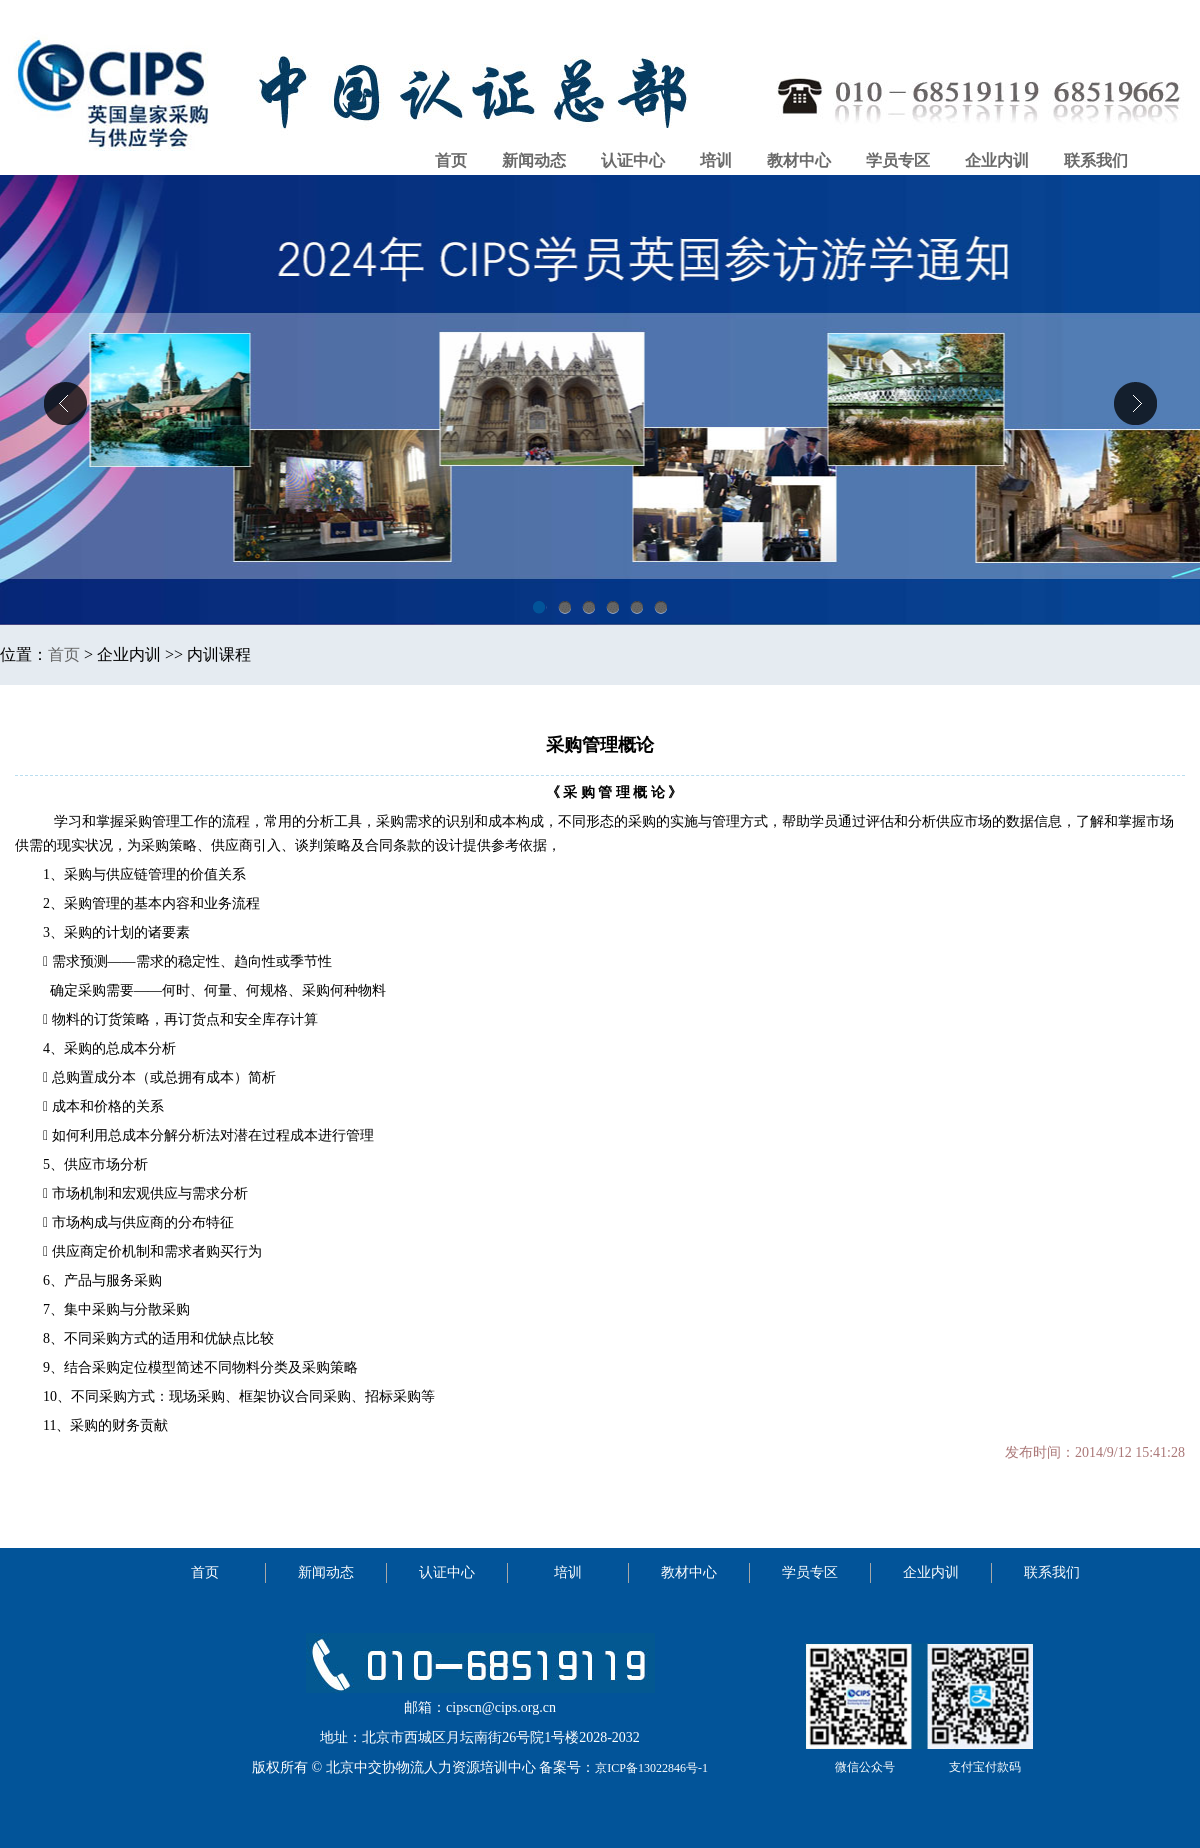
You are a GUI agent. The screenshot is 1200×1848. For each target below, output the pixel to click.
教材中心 (799, 160)
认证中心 (633, 160)
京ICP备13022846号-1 (651, 1768)
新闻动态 (534, 160)
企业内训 (997, 160)
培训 (716, 160)
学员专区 (898, 160)
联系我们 (1096, 160)
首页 (451, 160)
